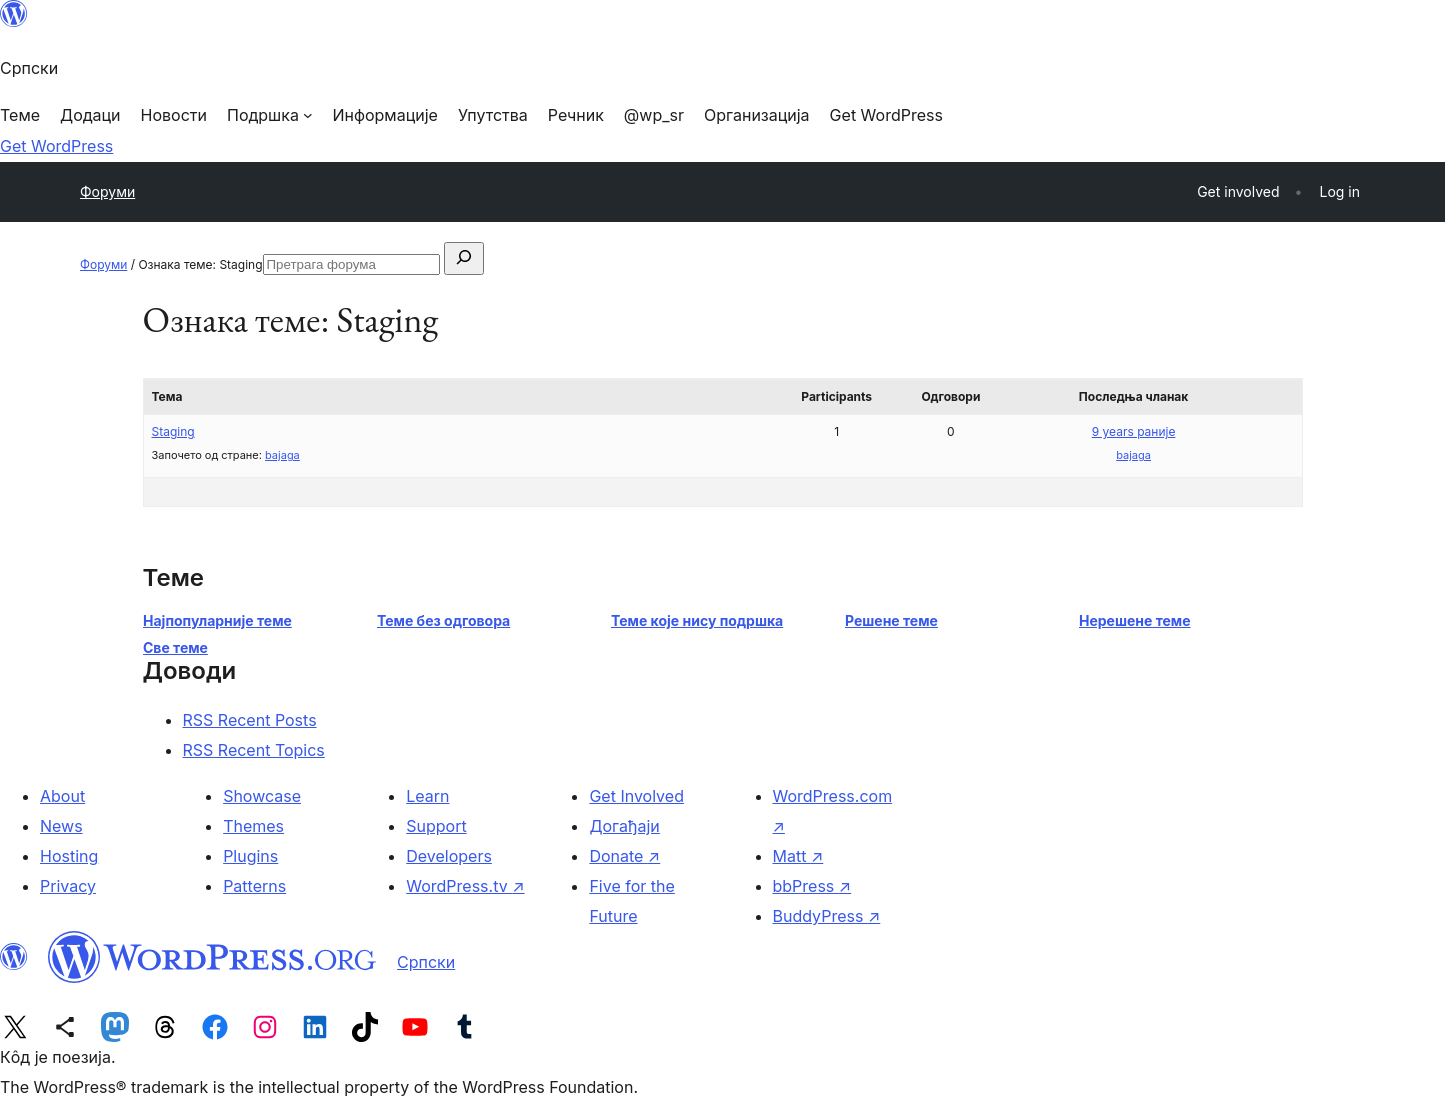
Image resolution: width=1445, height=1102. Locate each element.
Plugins (250, 856)
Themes (253, 826)
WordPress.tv (465, 886)
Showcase (262, 796)
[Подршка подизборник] (270, 115)
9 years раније (1134, 431)
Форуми (107, 191)
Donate (624, 856)
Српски (426, 962)
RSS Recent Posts (250, 720)
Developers (449, 856)
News (61, 826)
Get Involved (636, 796)
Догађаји (624, 826)
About (62, 796)
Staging (173, 431)
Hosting (69, 856)
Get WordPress (56, 146)
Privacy (68, 886)
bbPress (812, 886)
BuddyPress (827, 916)
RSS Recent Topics (254, 750)
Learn (427, 796)
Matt (798, 856)
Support (436, 826)
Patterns (254, 886)
